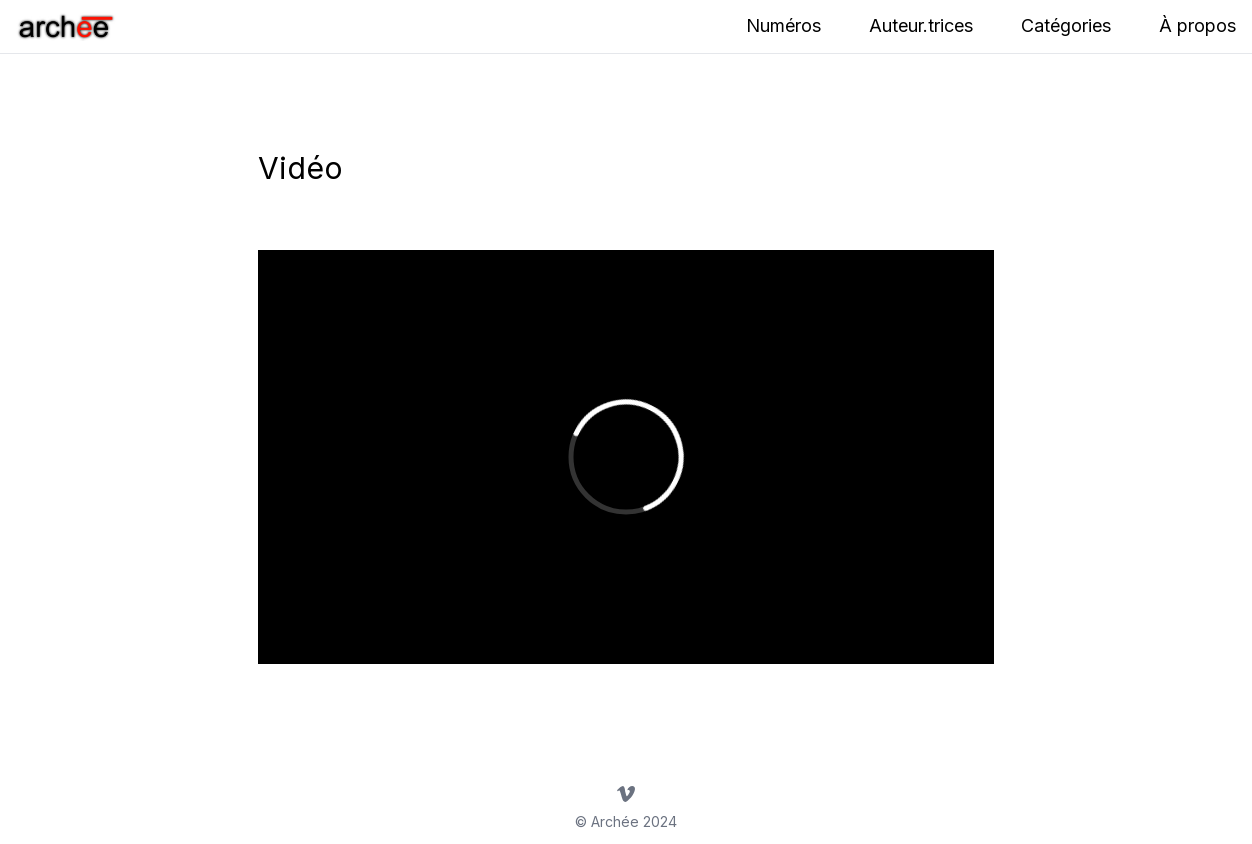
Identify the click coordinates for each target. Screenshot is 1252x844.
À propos (1197, 25)
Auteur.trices (921, 25)
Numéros (783, 25)
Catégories (1066, 25)
